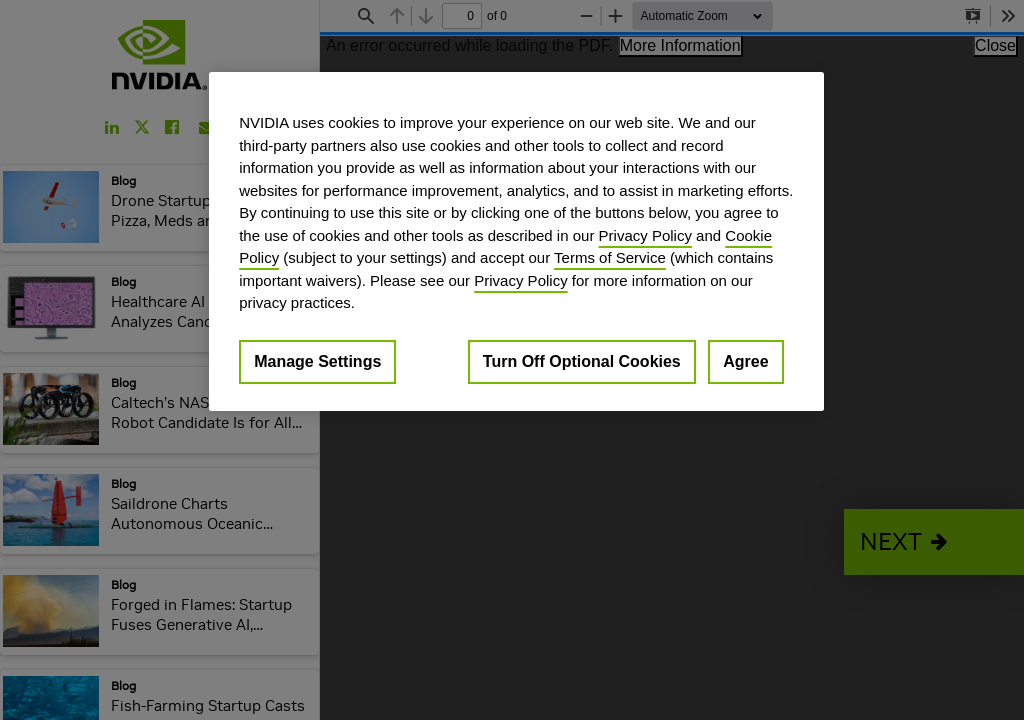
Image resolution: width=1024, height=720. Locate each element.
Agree (745, 361)
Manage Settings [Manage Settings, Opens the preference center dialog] (317, 361)
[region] (516, 241)
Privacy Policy (645, 235)
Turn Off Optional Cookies (582, 361)
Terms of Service (610, 257)
